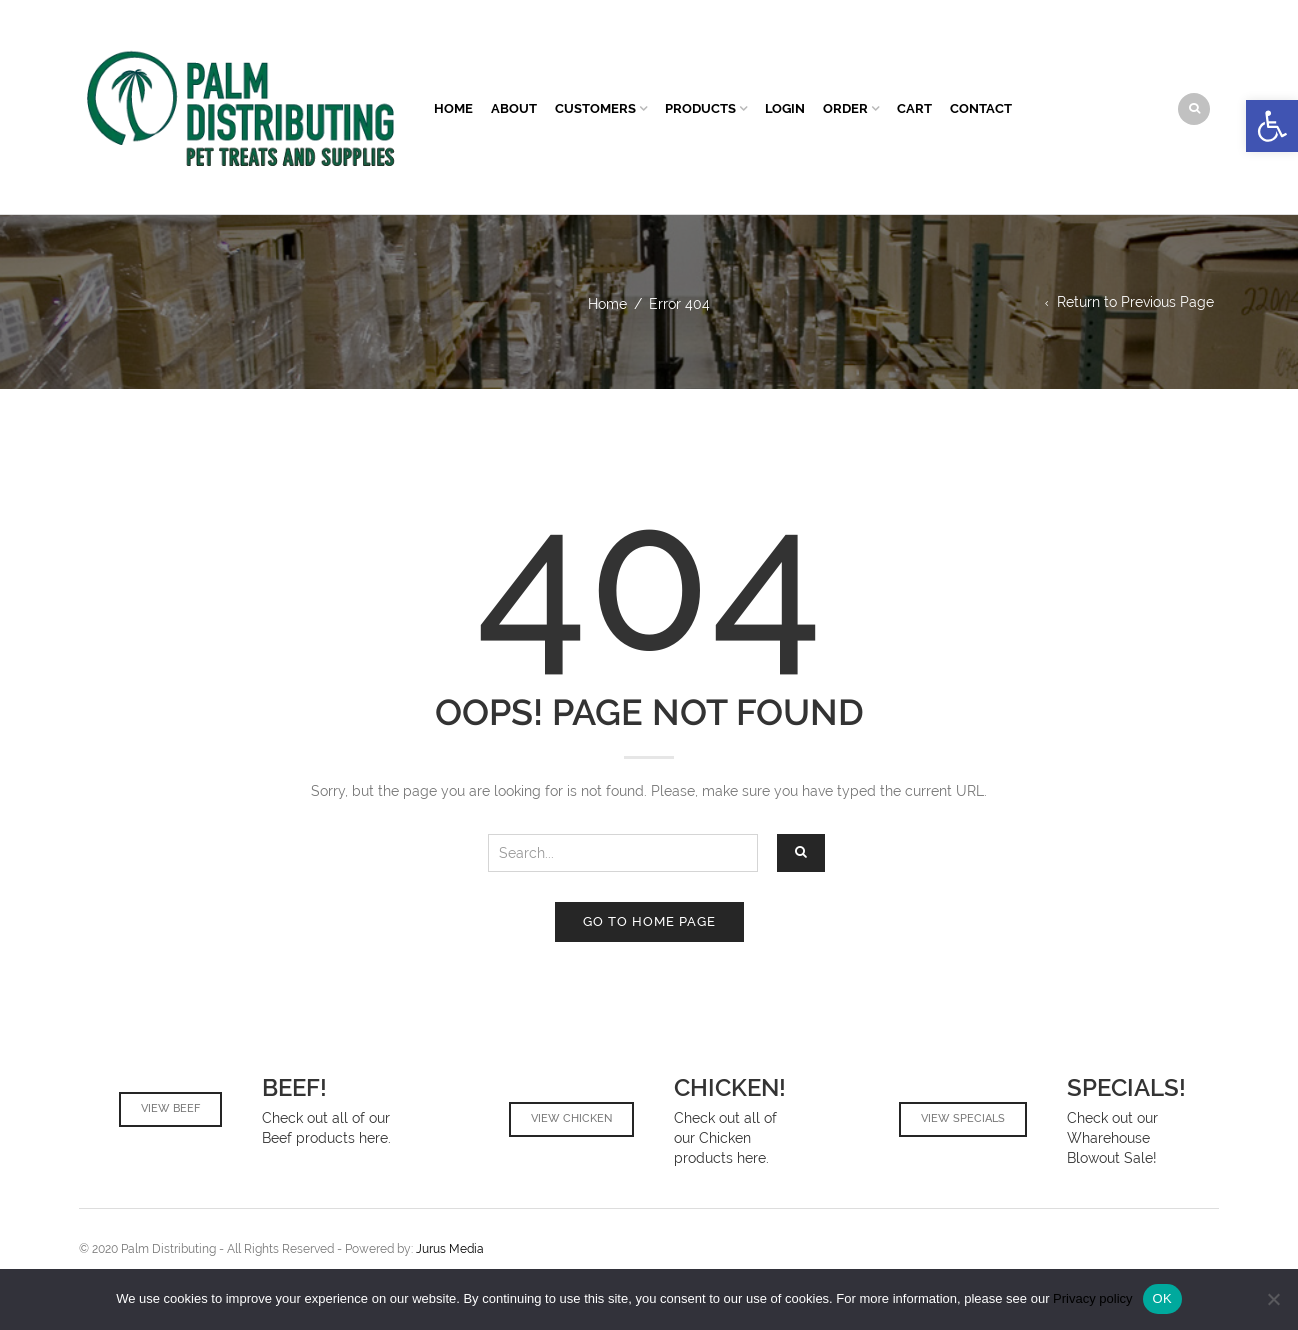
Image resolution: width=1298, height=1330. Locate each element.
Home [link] (453, 108)
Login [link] (785, 108)
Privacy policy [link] (1092, 1298)
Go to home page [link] (649, 921)
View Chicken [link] (571, 1118)
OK (1162, 1298)
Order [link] (845, 108)
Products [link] (700, 108)
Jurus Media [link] (448, 1249)
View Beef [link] (170, 1108)
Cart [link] (914, 108)
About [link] (514, 108)
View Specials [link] (963, 1118)
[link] (1272, 126)
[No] (1273, 1299)
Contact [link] (981, 108)
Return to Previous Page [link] (1135, 302)
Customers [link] (595, 108)
